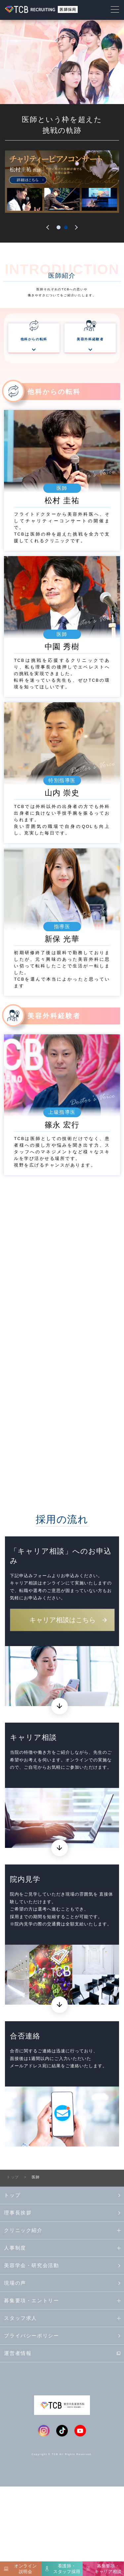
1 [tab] (59, 227)
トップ (12, 2284)
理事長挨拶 (17, 2301)
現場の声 (15, 2372)
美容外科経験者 (90, 345)
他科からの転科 (34, 345)
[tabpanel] (62, 181)
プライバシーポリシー (31, 2424)
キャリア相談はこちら (62, 1708)
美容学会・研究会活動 (31, 2354)
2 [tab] (66, 227)
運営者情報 (17, 2442)
